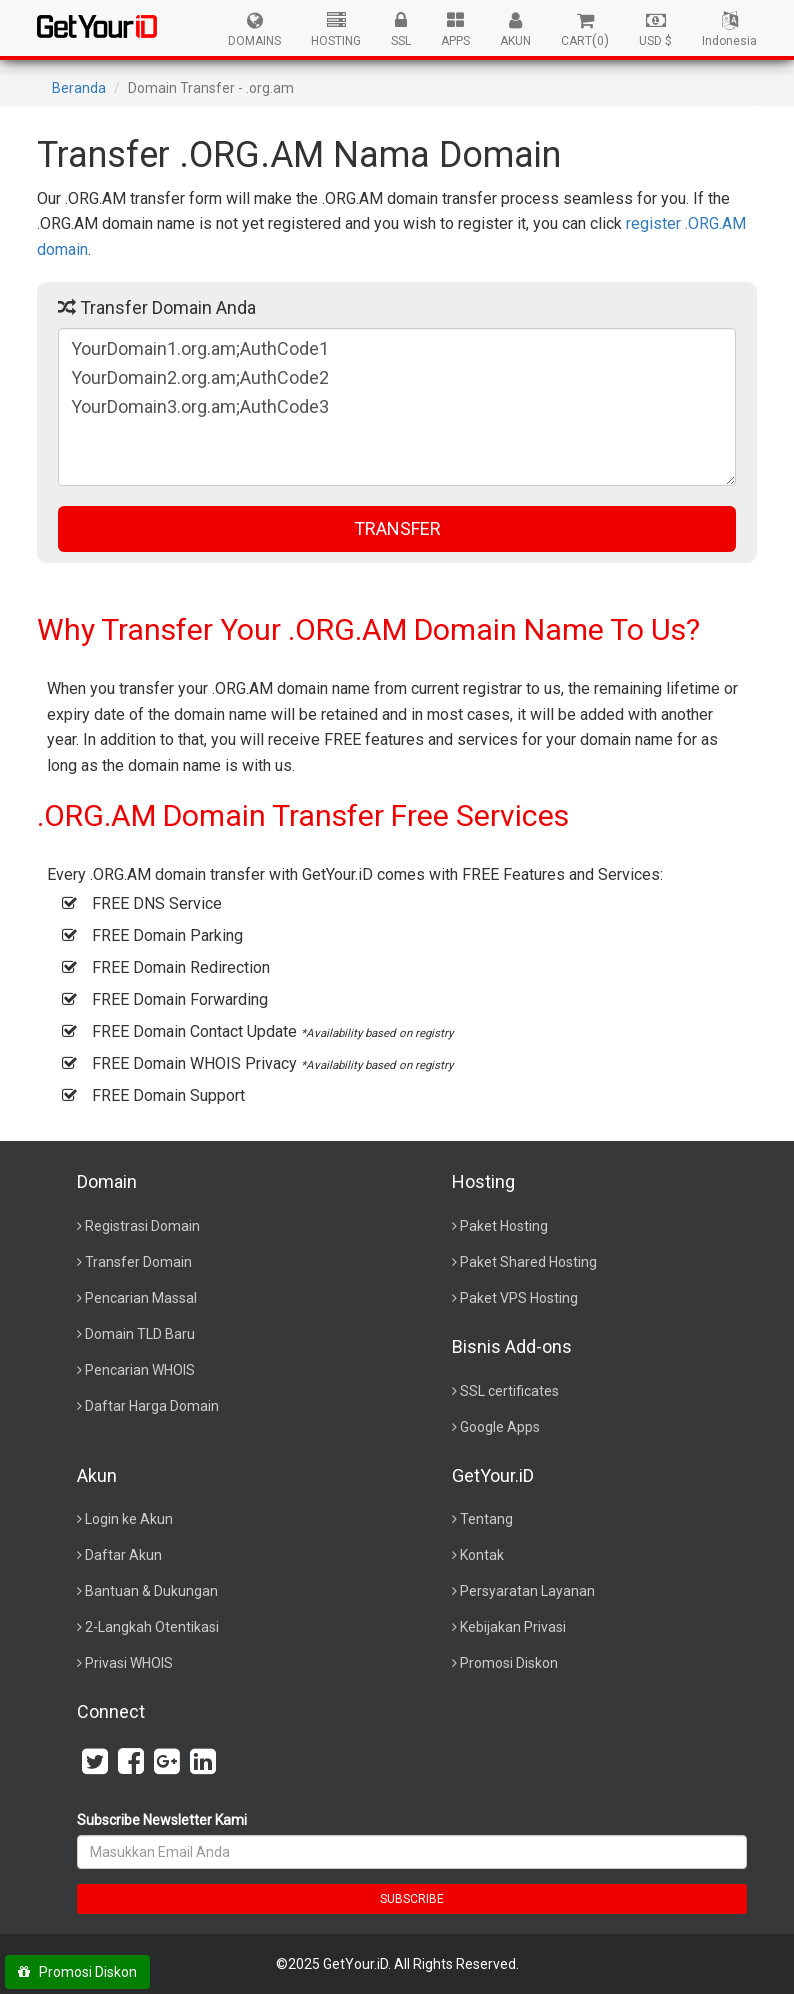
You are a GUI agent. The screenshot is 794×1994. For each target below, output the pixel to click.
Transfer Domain (138, 1262)
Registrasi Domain (142, 1226)
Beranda (79, 88)
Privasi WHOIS (129, 1663)
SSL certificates (509, 1391)
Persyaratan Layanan (527, 1591)
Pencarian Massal (141, 1298)
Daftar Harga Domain (152, 1406)
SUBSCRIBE (412, 1899)
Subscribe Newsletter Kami (162, 1820)
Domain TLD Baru (140, 1334)
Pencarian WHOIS (140, 1370)
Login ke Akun (129, 1519)
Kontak (482, 1555)
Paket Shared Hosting (528, 1262)
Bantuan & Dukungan (151, 1591)
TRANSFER (397, 528)
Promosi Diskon (509, 1663)
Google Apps (500, 1427)
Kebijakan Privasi (513, 1627)
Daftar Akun (123, 1555)
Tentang (486, 1519)
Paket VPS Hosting (519, 1298)
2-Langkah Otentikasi (152, 1627)
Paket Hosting (504, 1226)
